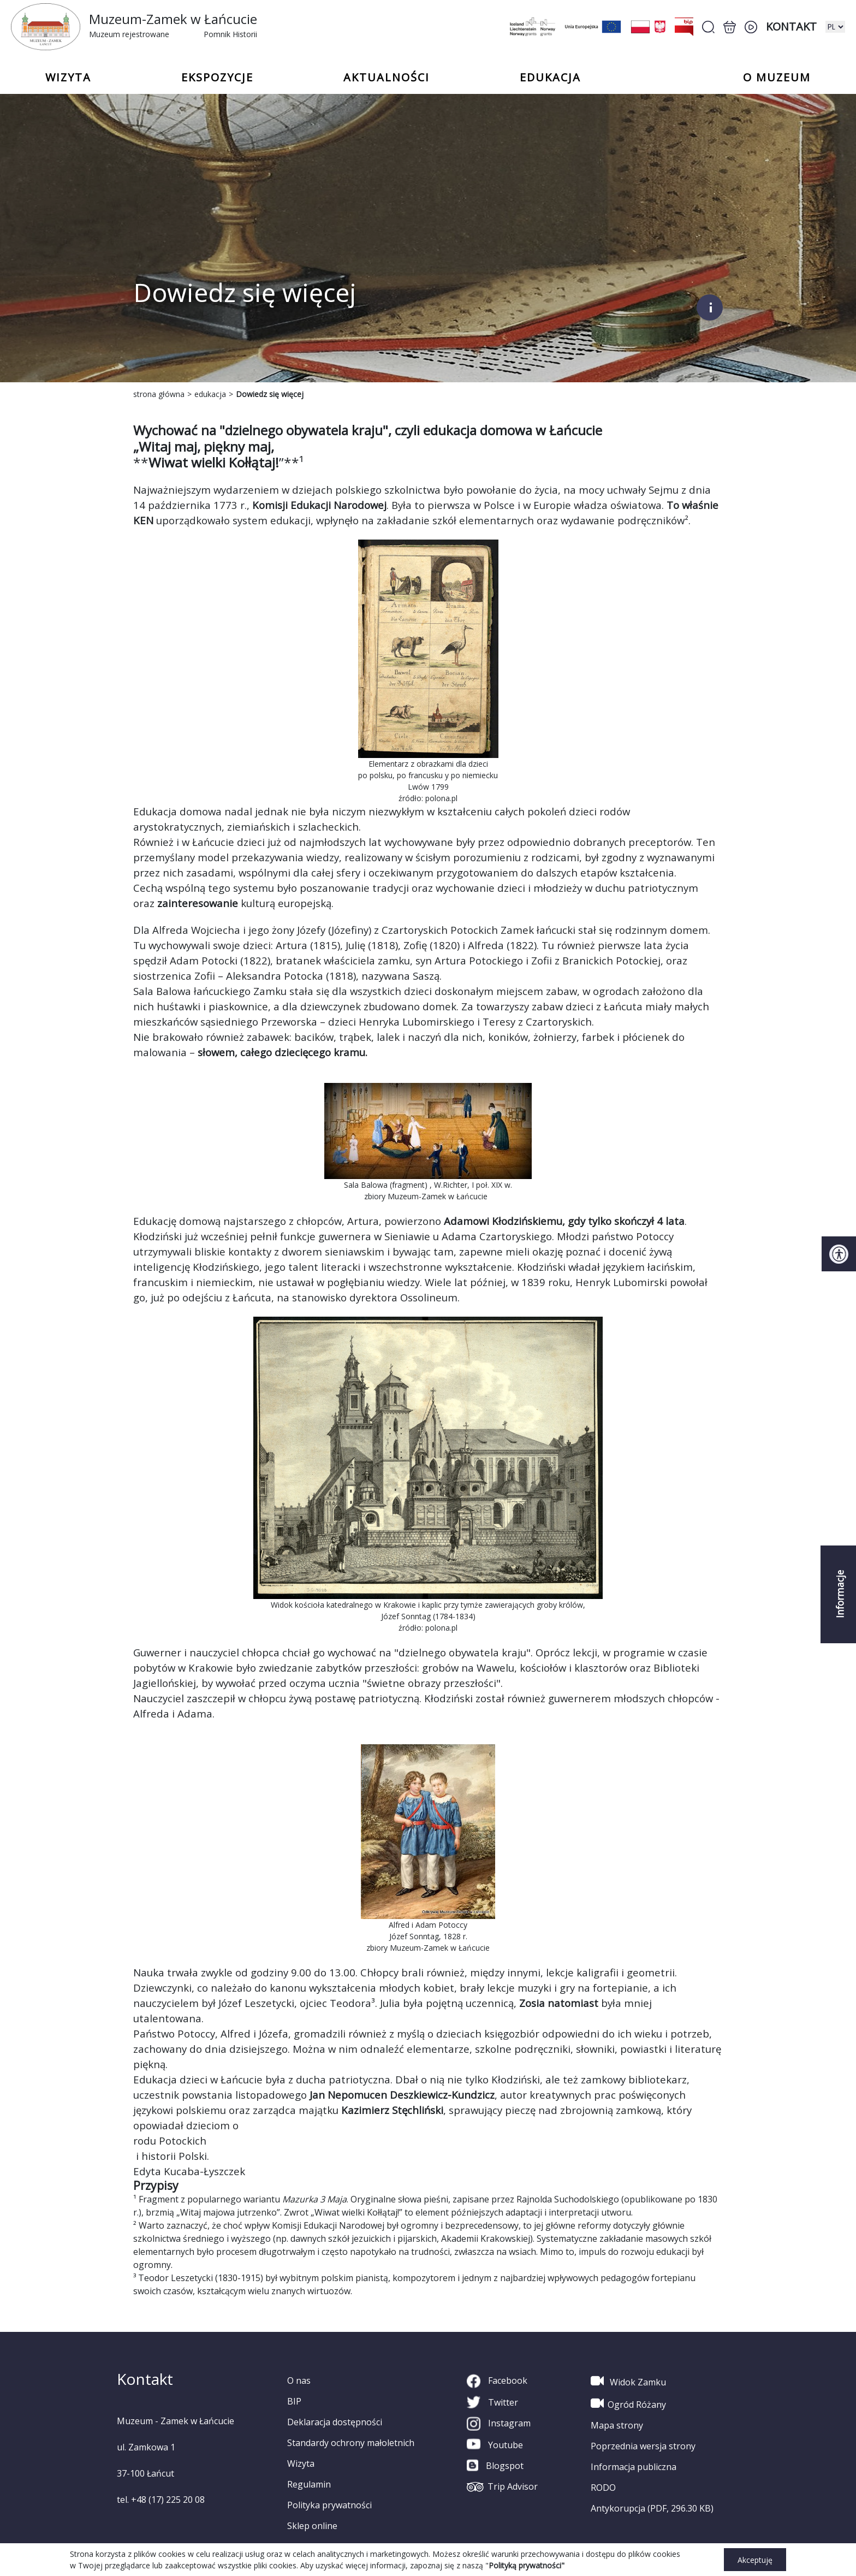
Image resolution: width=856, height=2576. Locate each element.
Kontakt (791, 26)
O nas (299, 2380)
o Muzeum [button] (777, 77)
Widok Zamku (628, 2381)
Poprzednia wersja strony (643, 2446)
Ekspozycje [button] (217, 77)
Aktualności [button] (386, 77)
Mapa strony (617, 2425)
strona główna (159, 394)
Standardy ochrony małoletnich (350, 2443)
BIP (294, 2401)
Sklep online (312, 2526)
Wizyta (300, 2463)
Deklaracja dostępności (334, 2422)
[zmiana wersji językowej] (835, 27)
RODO (603, 2488)
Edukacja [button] (550, 77)
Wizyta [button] (68, 77)
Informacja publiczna (633, 2467)
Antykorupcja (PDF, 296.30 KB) (652, 2508)
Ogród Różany (628, 2403)
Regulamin (309, 2484)
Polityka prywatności (329, 2505)
